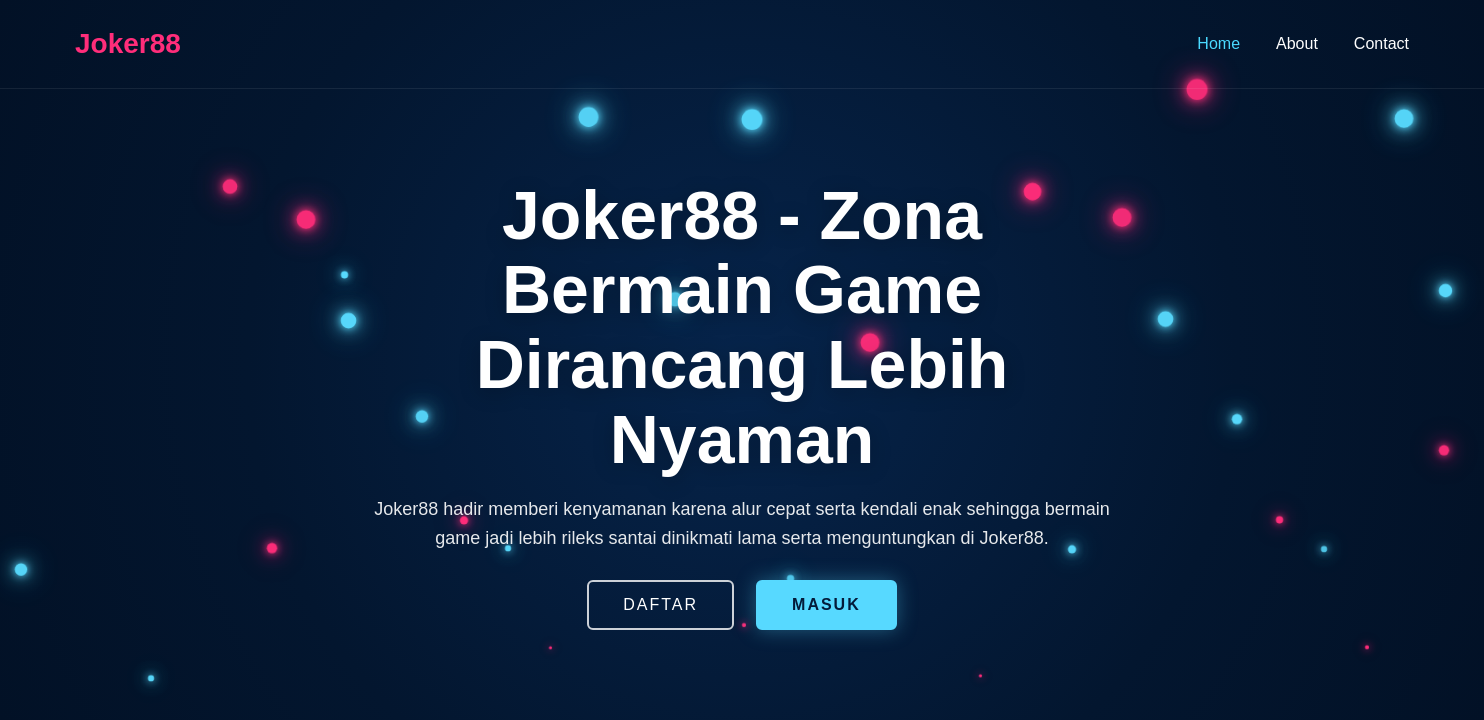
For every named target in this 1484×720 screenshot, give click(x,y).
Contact (1381, 43)
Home (1218, 43)
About (1297, 43)
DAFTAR (660, 604)
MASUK (826, 604)
